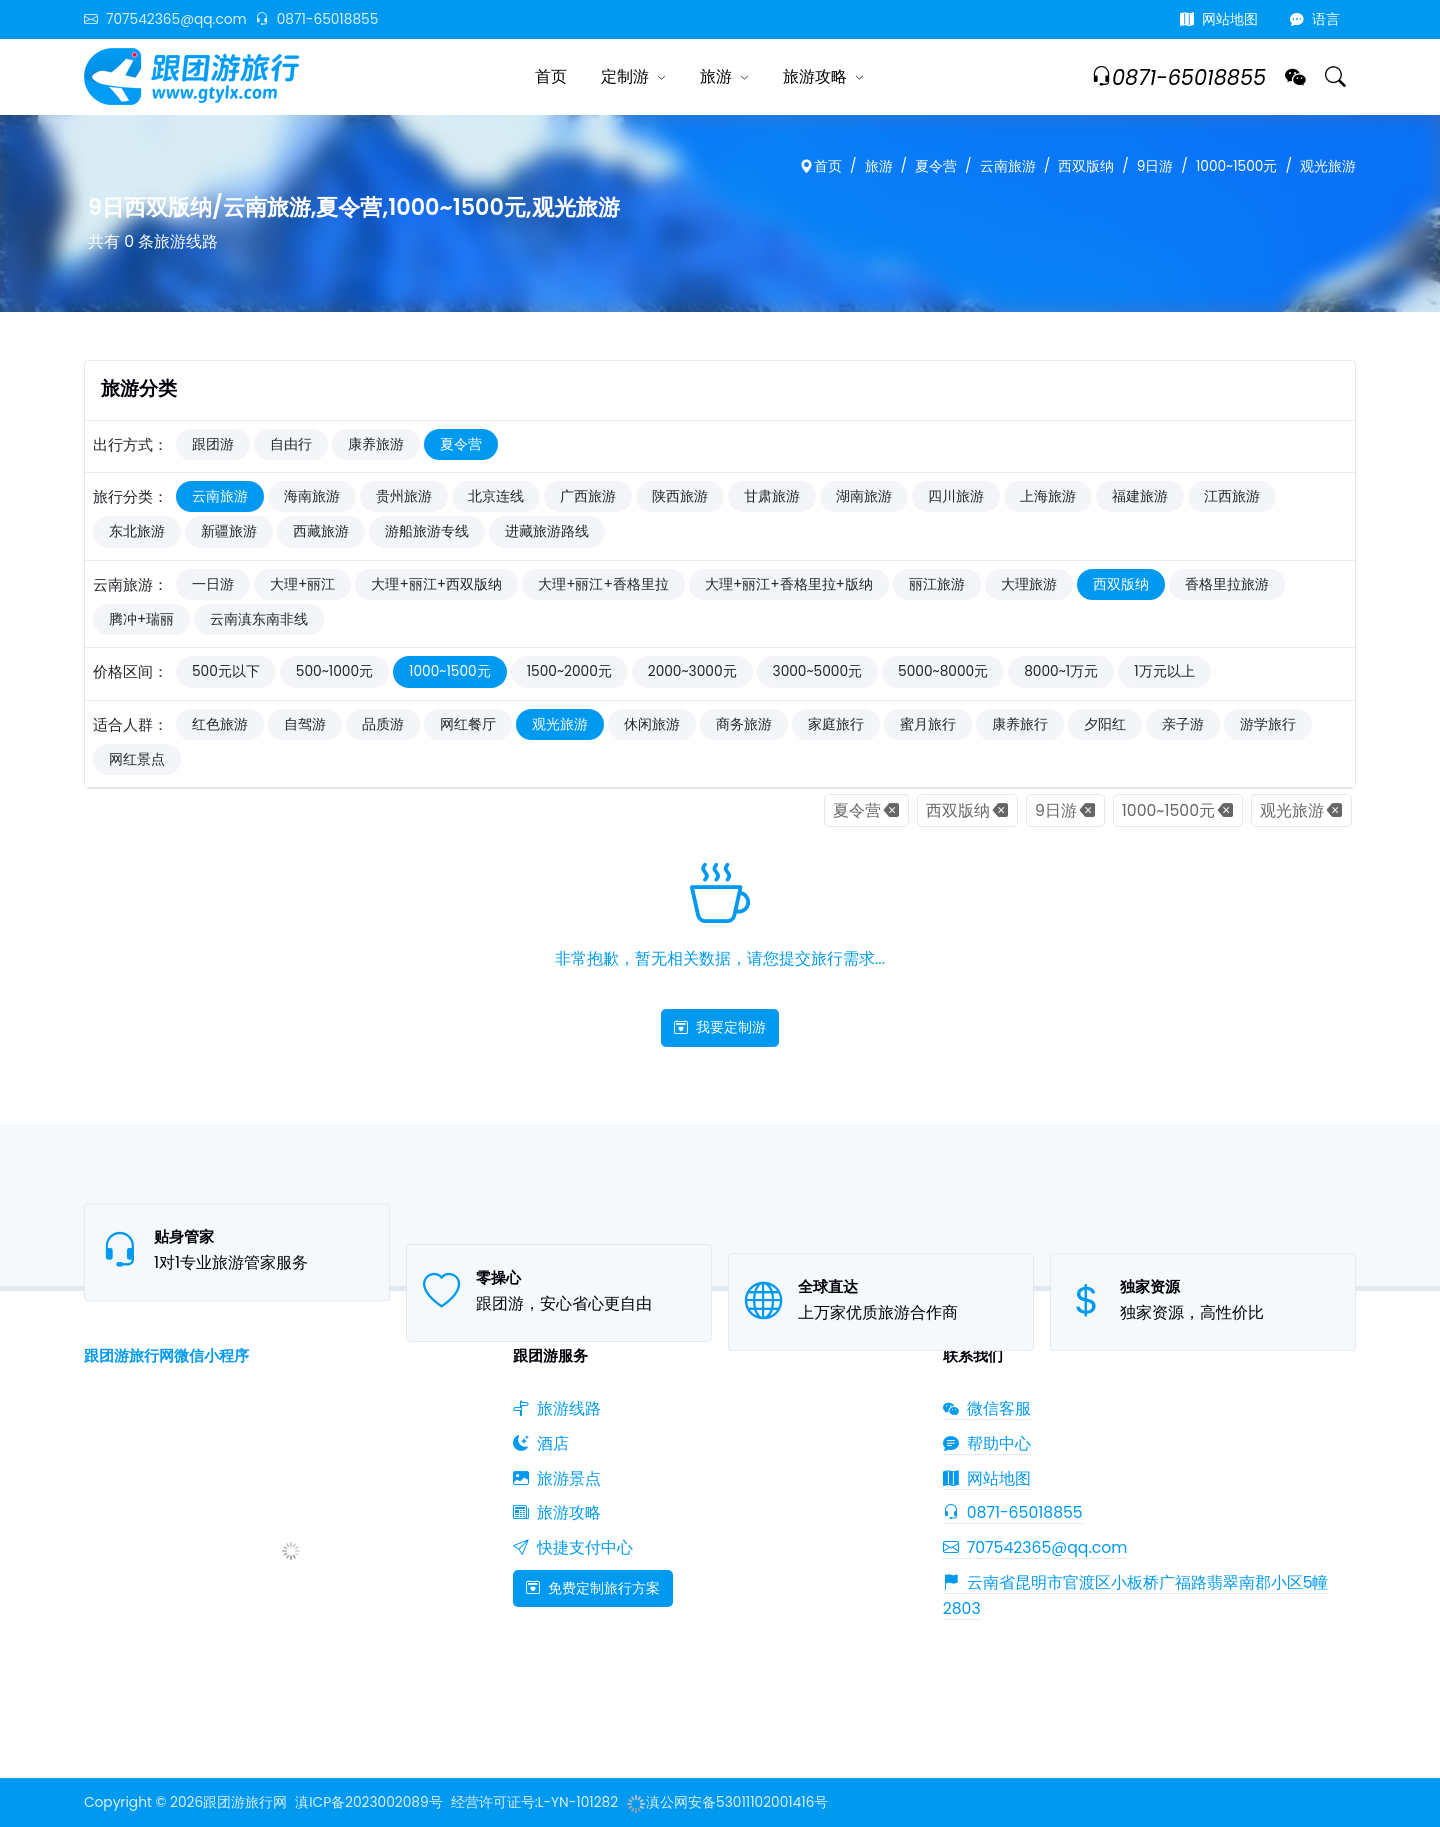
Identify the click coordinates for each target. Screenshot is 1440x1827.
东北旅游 (137, 531)
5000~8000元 (943, 671)
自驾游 (305, 724)
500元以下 (226, 671)
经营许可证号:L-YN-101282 (534, 1802)
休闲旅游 (652, 724)
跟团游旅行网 (245, 1802)
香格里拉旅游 (1227, 584)
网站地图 (1219, 19)
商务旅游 (744, 724)
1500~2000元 (569, 671)
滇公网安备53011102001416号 (727, 1802)
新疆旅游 (229, 531)
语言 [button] (1315, 19)
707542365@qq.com (165, 19)
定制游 (625, 76)
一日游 (213, 584)
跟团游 (213, 444)
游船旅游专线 (427, 531)
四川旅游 (956, 496)
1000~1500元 (1237, 166)
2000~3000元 (692, 671)
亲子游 (1183, 724)
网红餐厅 (468, 724)
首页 (551, 76)
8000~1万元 (1061, 671)
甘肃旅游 (772, 496)
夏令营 (936, 166)
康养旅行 (1020, 724)
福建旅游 (1140, 496)
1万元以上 (1164, 671)
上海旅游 (1048, 496)
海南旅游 (312, 496)
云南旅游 (1008, 166)
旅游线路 (557, 1408)
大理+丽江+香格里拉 (603, 584)
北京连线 (496, 496)
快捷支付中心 (573, 1547)
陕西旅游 (680, 496)
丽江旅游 (937, 584)
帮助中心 (987, 1443)
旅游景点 (557, 1478)
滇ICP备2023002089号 (368, 1802)
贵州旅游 (404, 496)
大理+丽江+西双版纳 (436, 584)
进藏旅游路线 (547, 531)
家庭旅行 (836, 724)
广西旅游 (588, 496)
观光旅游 (1328, 166)
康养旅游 (376, 444)
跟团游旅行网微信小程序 (166, 1355)
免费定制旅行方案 (593, 1588)
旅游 (716, 76)
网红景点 (137, 759)
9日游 (1155, 166)
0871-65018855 (317, 19)
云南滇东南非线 (259, 619)
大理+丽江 (302, 584)
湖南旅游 (864, 496)
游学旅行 (1268, 724)
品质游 (383, 724)
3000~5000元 (818, 671)
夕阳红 (1105, 724)
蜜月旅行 (928, 724)
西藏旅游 (321, 531)
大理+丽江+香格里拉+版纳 (789, 584)
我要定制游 (720, 1027)
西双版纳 (1086, 166)
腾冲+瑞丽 (141, 619)
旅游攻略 (815, 76)
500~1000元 (334, 671)
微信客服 (987, 1408)
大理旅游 (1029, 584)
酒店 (541, 1443)
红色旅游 (220, 724)
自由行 (291, 444)
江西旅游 (1232, 496)
